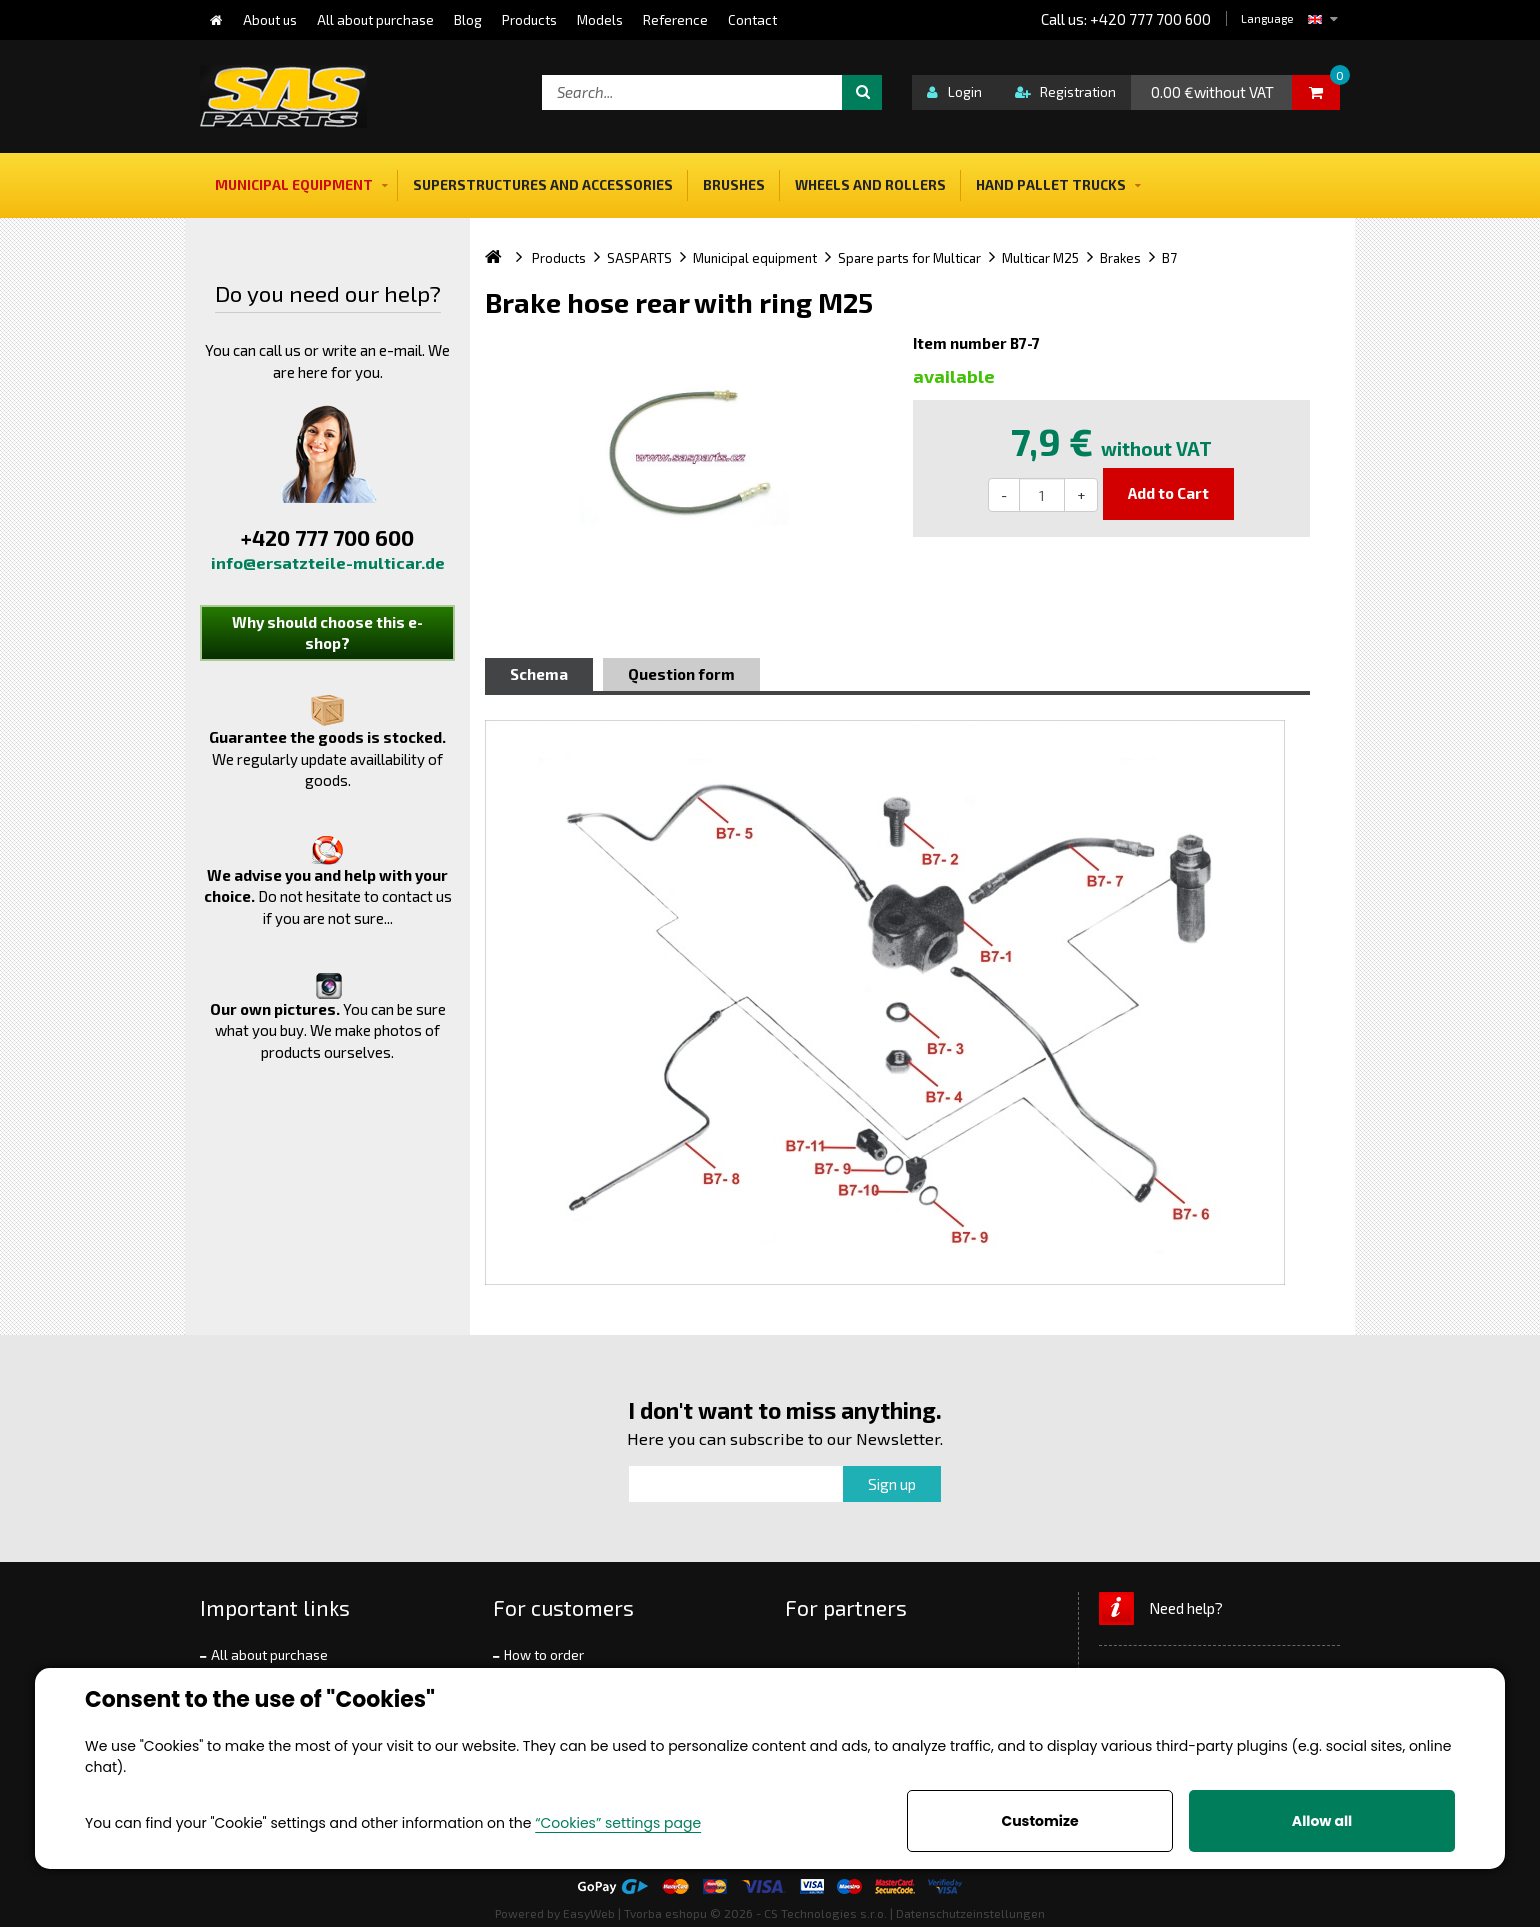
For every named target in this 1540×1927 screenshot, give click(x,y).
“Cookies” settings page (618, 1823)
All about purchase (269, 1655)
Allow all (1322, 1821)
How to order (544, 1655)
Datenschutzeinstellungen (970, 1913)
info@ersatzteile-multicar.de (328, 562)
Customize (1039, 1821)
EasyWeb (589, 1913)
